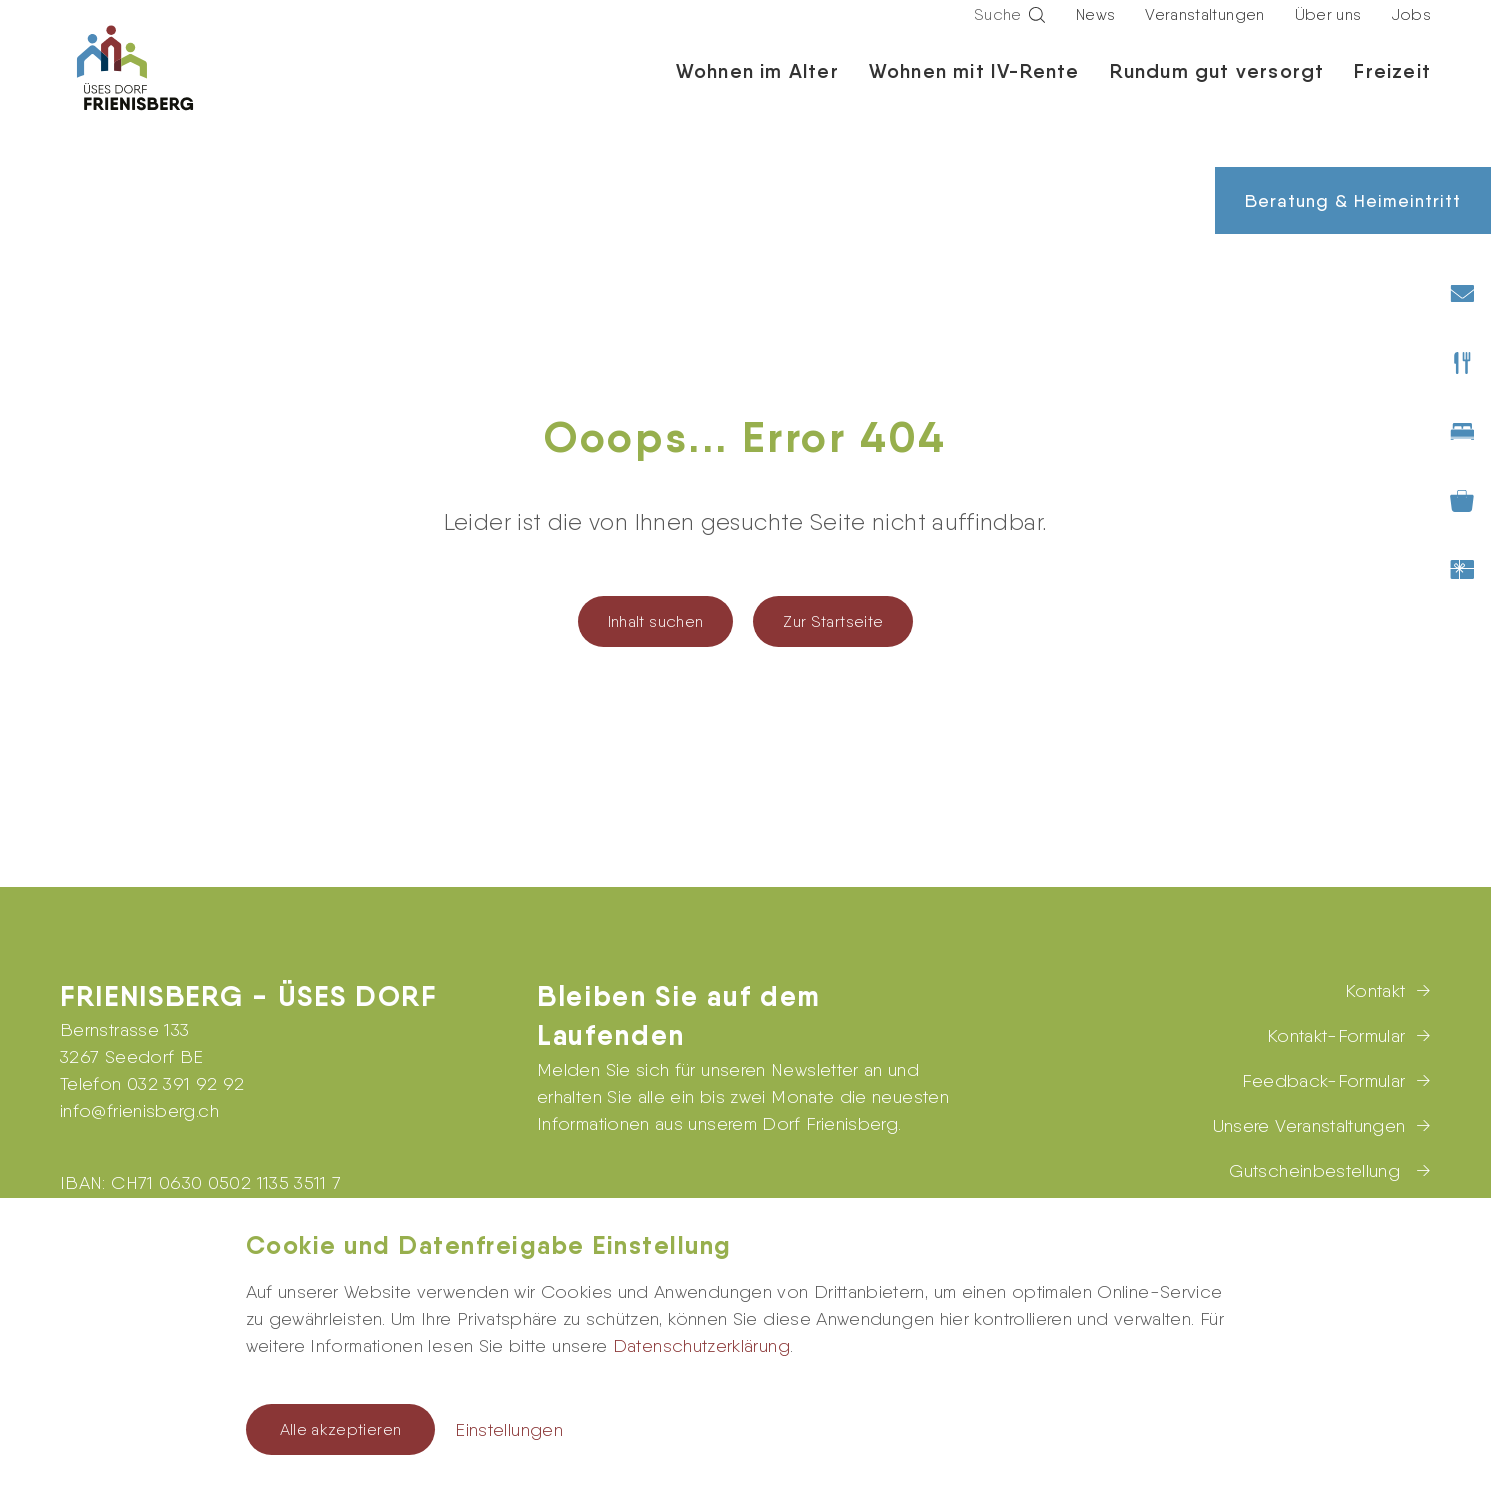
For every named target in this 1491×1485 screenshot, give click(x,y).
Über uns (1328, 33)
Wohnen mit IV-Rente (974, 90)
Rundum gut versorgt (1217, 90)
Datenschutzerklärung (701, 1345)
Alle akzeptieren (341, 1429)
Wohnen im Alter (757, 90)
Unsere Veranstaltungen (1309, 1125)
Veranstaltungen (1204, 33)
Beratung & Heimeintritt (1353, 200)
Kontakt (1375, 990)
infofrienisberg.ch (139, 1110)
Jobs (1411, 33)
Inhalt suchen (656, 621)
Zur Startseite (833, 621)
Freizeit (1392, 90)
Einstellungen (509, 1429)
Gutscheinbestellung (1317, 1170)
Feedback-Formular (1323, 1080)
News (1095, 33)
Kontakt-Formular (1336, 1035)
